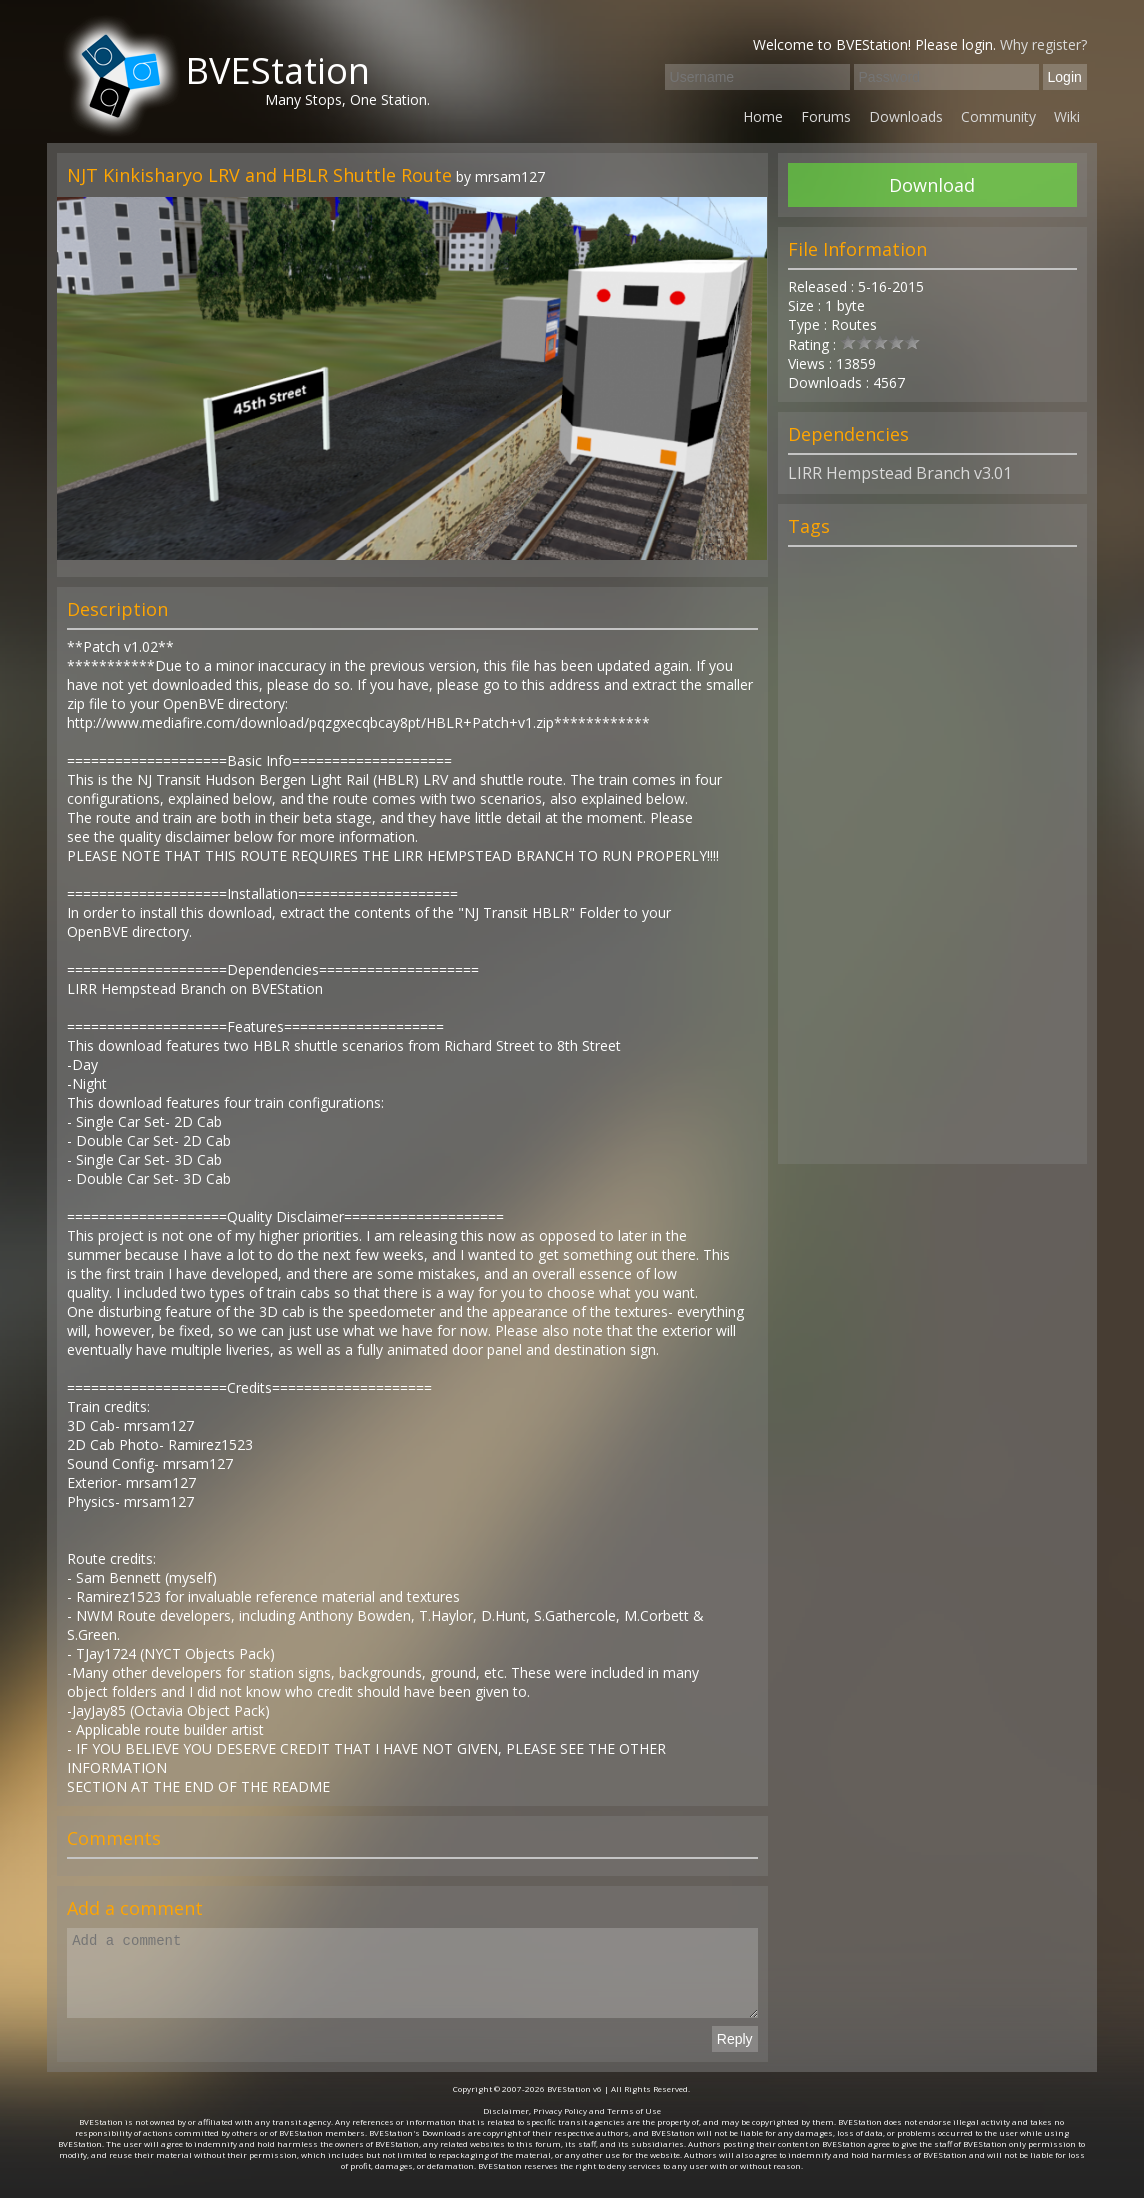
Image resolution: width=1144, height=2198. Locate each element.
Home (763, 116)
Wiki (1067, 116)
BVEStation (277, 70)
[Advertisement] (932, 864)
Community (998, 116)
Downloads (906, 116)
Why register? (1043, 44)
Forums (826, 116)
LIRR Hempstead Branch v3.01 (900, 473)
